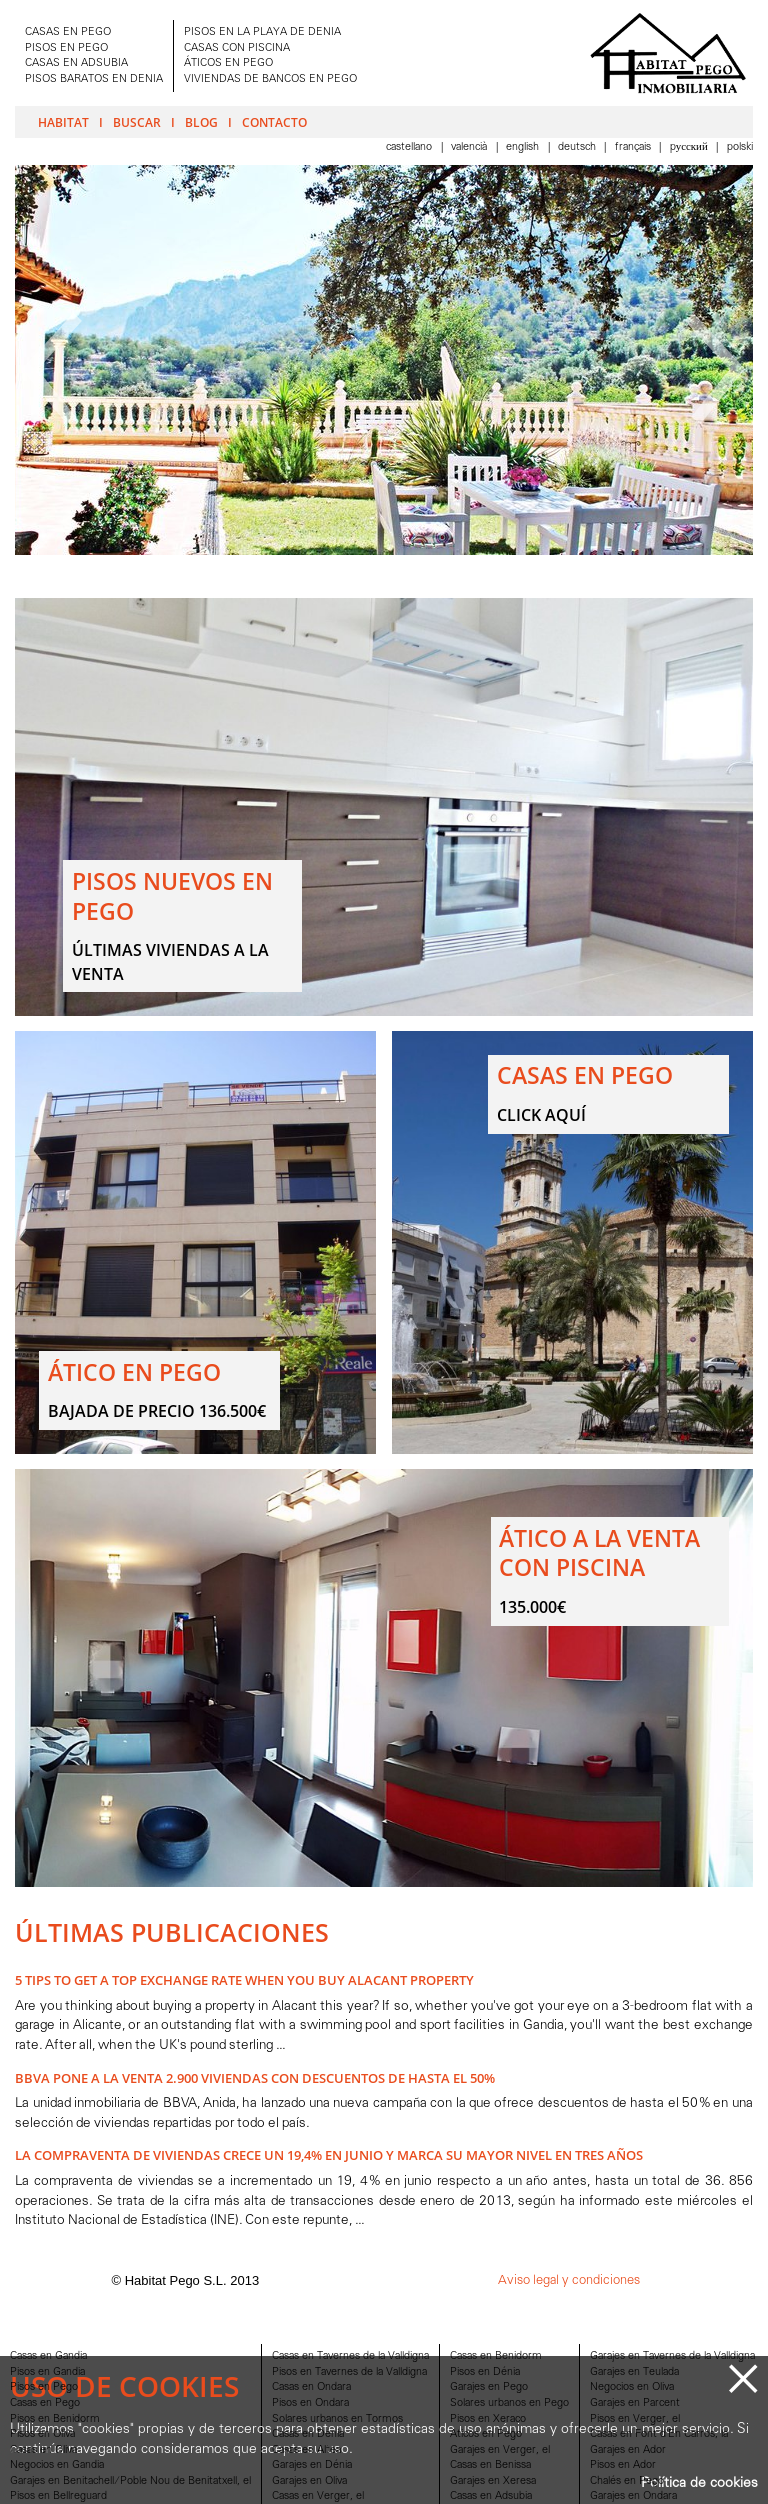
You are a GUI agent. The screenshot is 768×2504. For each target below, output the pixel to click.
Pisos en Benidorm (55, 2419)
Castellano (410, 147)
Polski (740, 147)
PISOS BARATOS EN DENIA (94, 79)
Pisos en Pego (44, 2387)
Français (634, 147)
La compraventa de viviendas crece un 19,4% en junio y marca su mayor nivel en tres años (329, 2155)
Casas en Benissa (490, 2465)
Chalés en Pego (627, 2481)
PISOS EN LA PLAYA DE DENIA (262, 32)
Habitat (63, 122)
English (524, 147)
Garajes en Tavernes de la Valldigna (672, 2356)
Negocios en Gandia (57, 2465)
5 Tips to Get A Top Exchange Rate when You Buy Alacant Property (244, 1980)
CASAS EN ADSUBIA (76, 63)
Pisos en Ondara (310, 2403)
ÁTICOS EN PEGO (228, 63)
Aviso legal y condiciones (569, 2280)
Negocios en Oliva (632, 2387)
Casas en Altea (306, 2450)
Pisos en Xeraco (488, 2419)
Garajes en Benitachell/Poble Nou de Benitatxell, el (130, 2481)
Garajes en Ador (628, 2450)
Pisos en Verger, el (635, 2419)
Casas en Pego (45, 2403)
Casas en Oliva (43, 2450)
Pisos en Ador (623, 2465)
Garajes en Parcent (635, 2403)
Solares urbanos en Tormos (337, 2419)
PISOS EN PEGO (66, 48)
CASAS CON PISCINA (237, 48)
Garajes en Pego (489, 2387)
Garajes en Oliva (309, 2481)
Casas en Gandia (48, 2356)
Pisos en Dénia (485, 2372)
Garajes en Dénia (312, 2465)
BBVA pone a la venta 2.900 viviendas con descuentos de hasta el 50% (255, 2078)
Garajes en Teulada (634, 2372)
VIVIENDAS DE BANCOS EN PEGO (270, 79)
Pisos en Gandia (47, 2372)
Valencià (470, 147)
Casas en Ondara (311, 2387)
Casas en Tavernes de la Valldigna (350, 2356)
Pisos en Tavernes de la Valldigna (349, 2372)
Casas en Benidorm (496, 2356)
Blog (201, 122)
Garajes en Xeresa (493, 2481)
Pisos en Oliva (42, 2434)
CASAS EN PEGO (68, 32)
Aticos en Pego (486, 2434)
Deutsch (578, 147)
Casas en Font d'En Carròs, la (659, 2434)
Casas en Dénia (308, 2434)
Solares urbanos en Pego (509, 2403)
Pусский (690, 147)
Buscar (137, 122)
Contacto (274, 122)
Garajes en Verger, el (500, 2450)
